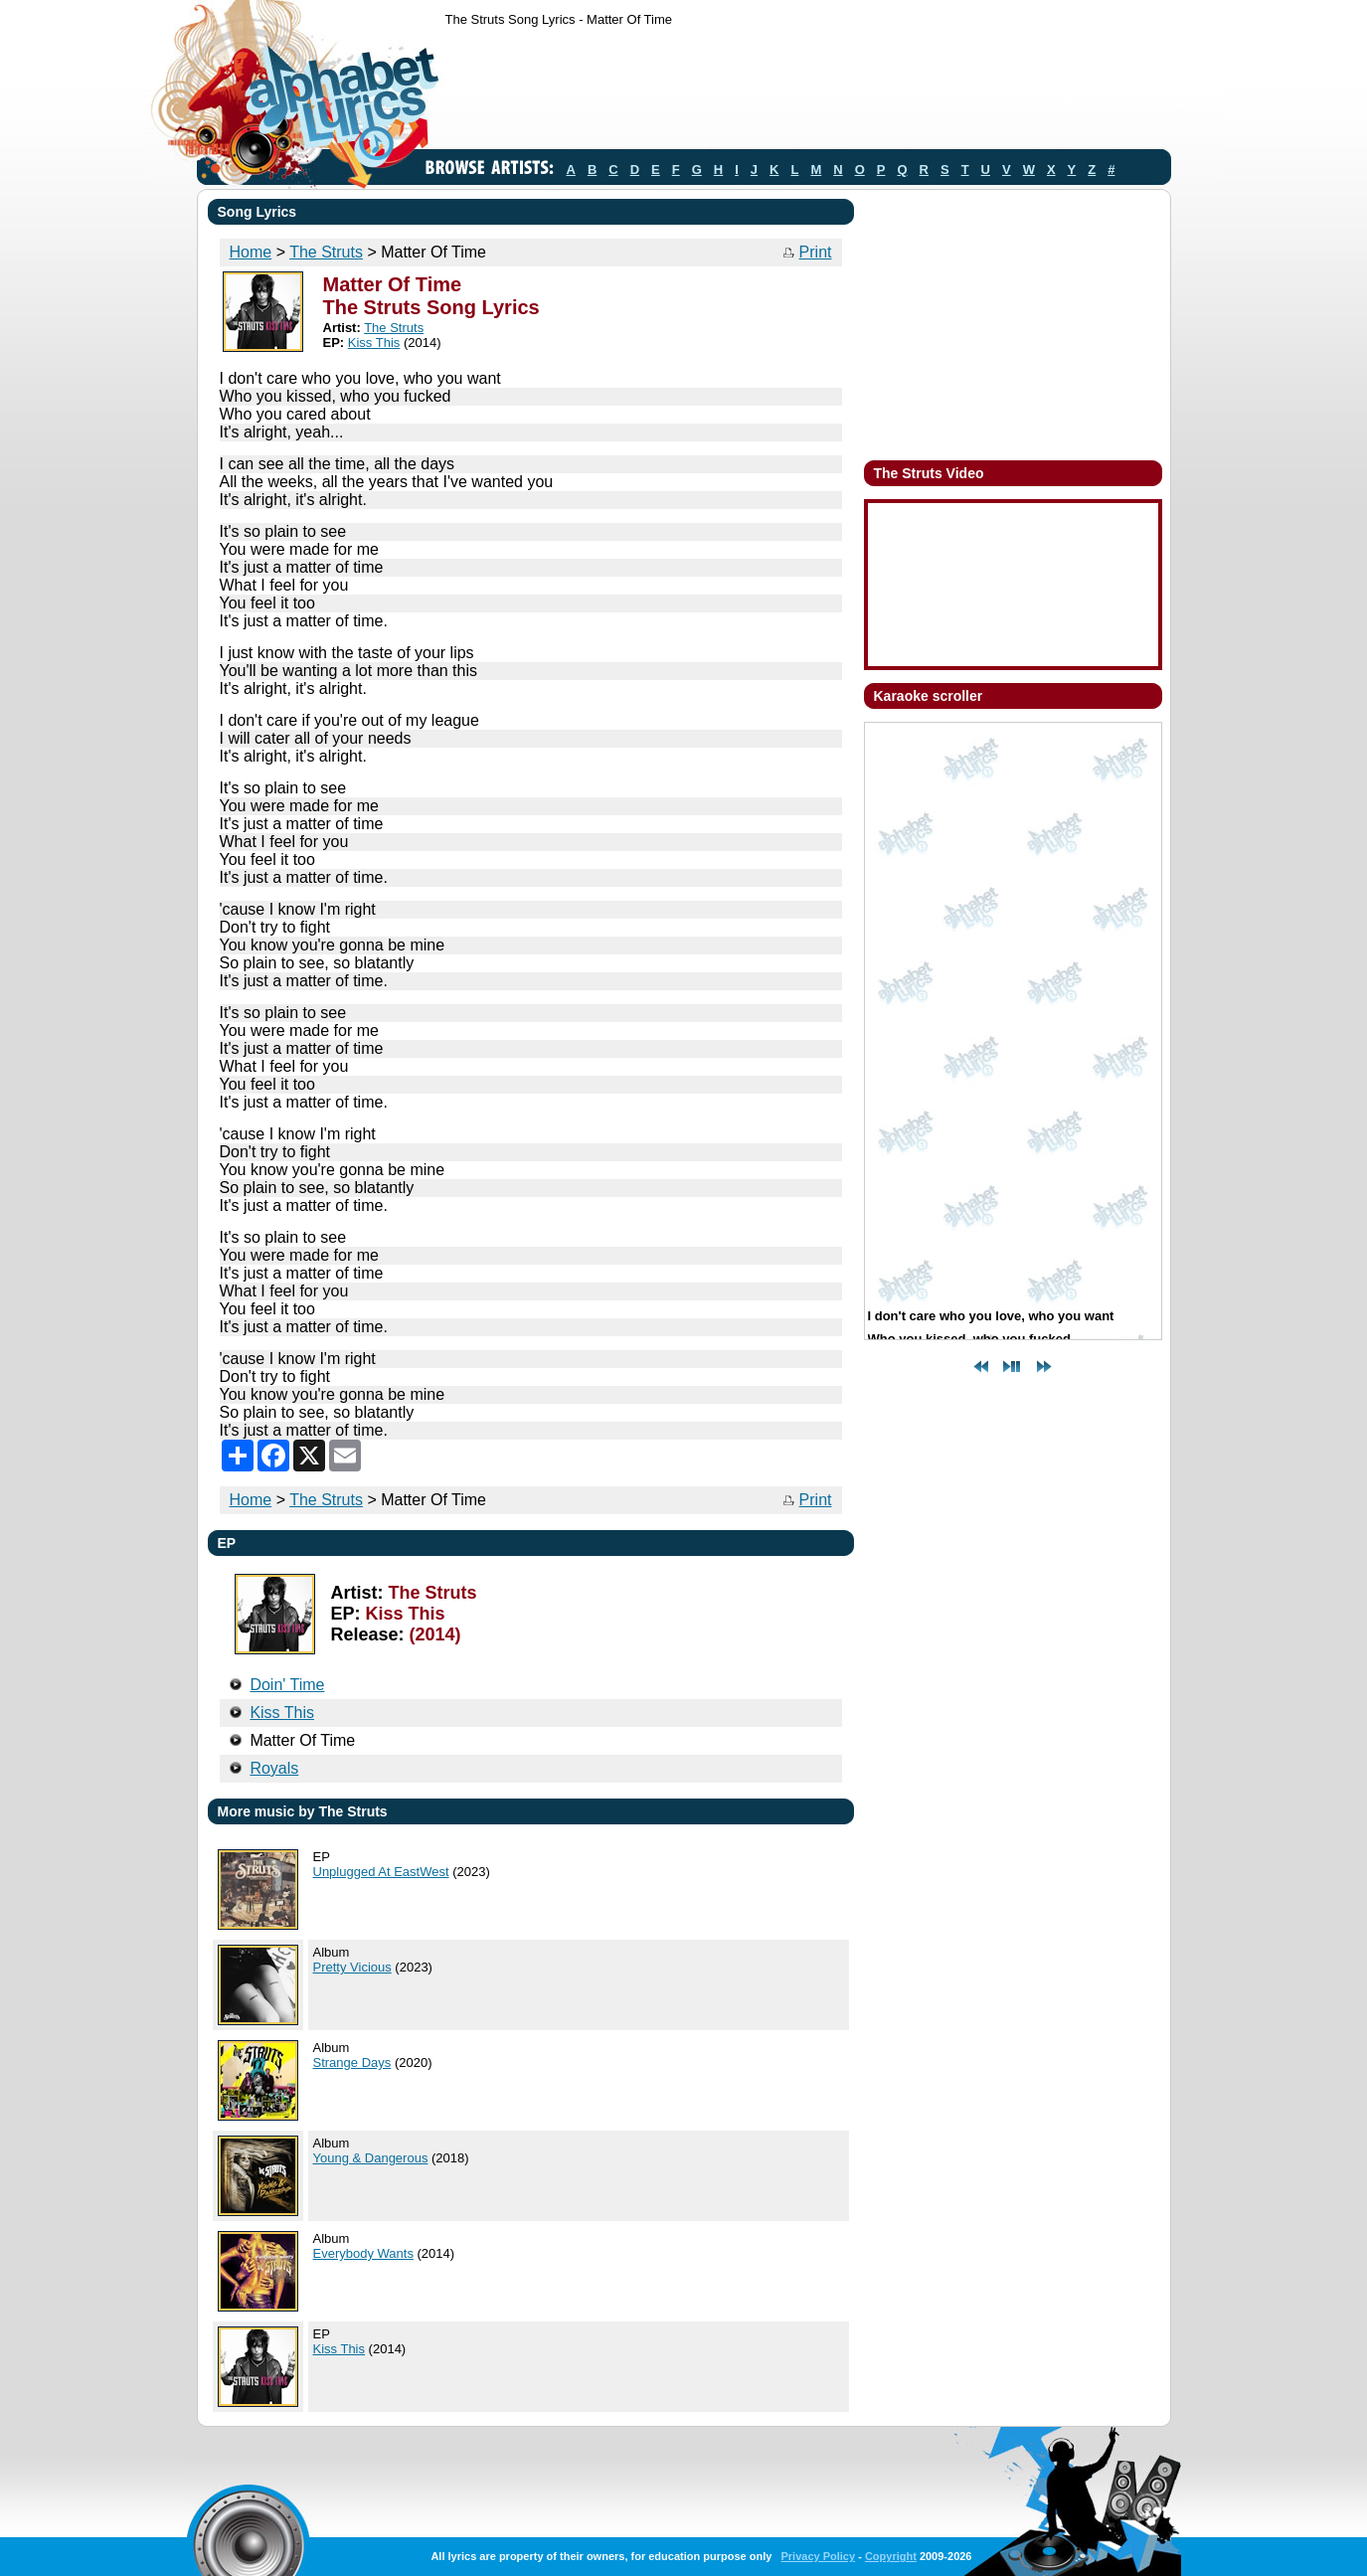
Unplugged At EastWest (381, 1871)
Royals (274, 1768)
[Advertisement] (807, 92)
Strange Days (352, 2062)
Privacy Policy (817, 2556)
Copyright (891, 2556)
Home (251, 252)
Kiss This (374, 342)
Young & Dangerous (370, 2157)
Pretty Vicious (352, 1967)
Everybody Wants (363, 2253)
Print (815, 252)
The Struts (326, 252)
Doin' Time (287, 1684)
